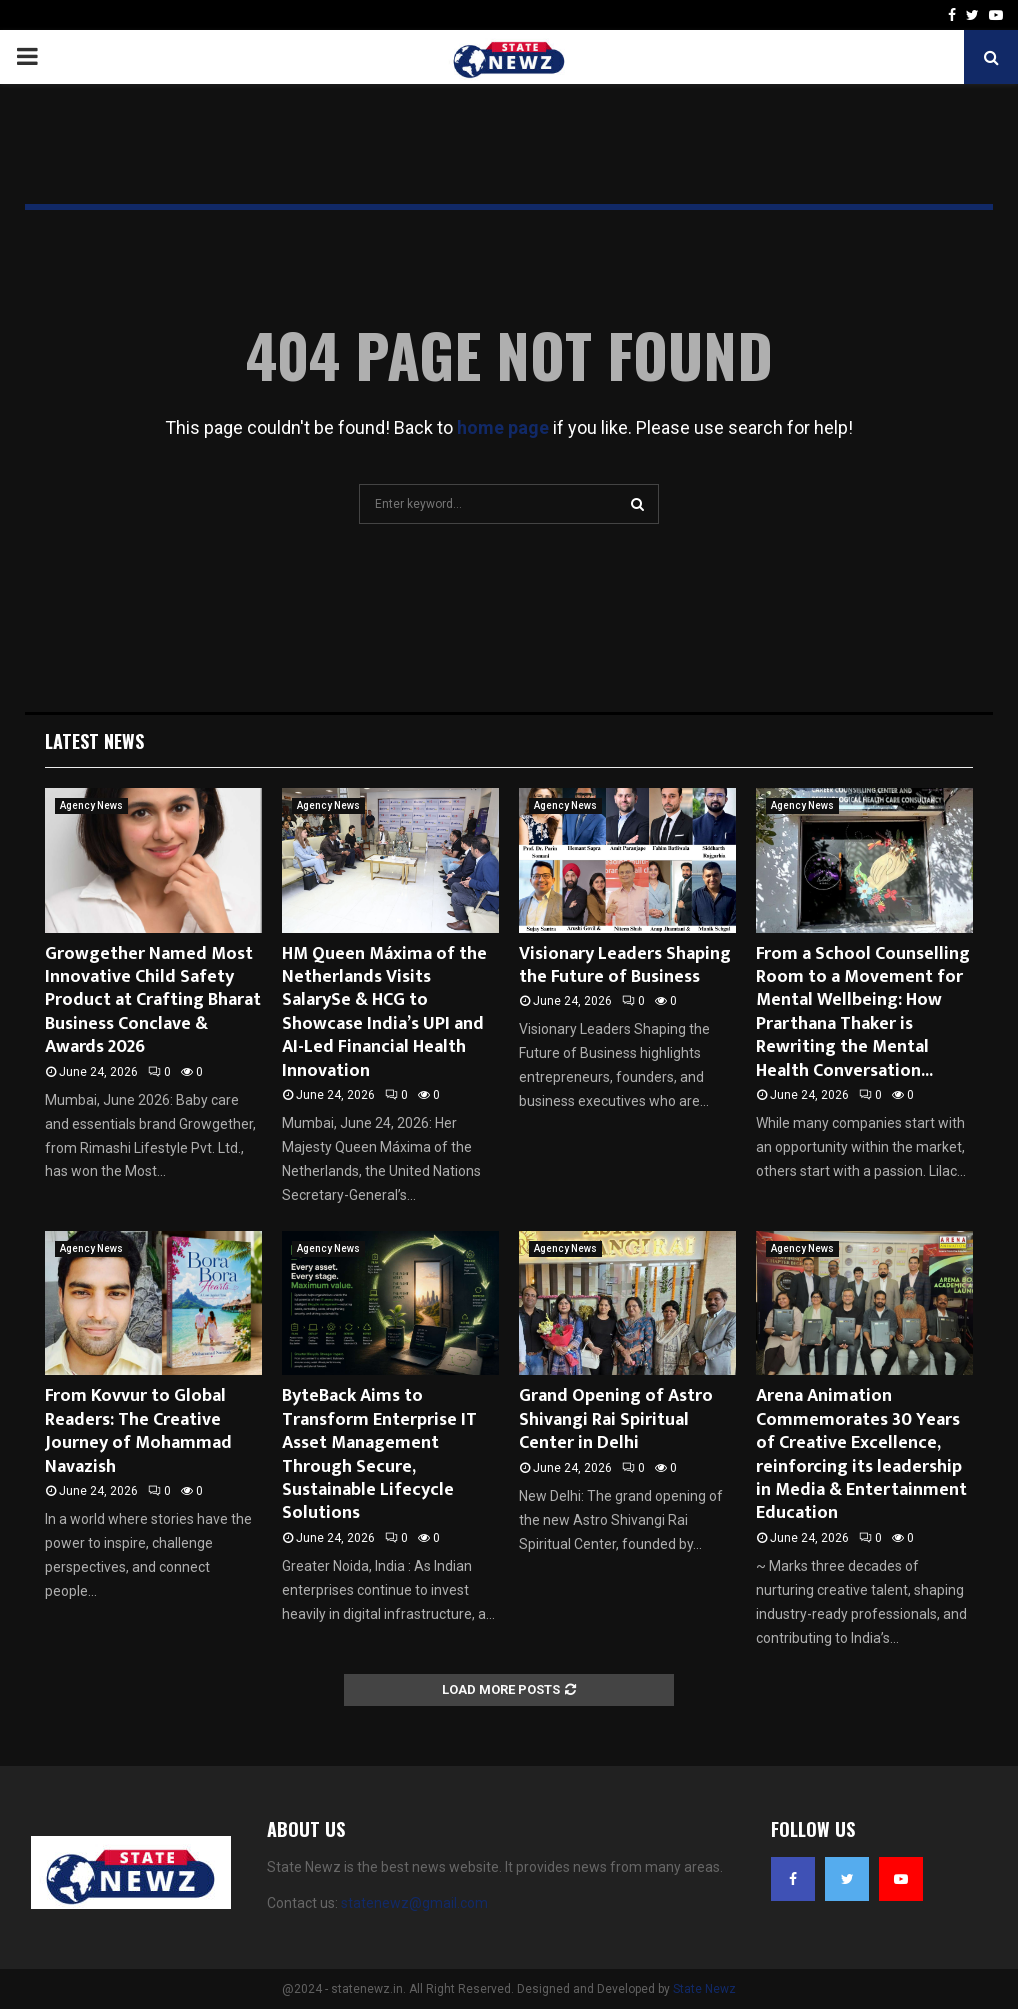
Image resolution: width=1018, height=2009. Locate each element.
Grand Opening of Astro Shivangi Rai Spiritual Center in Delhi (616, 1419)
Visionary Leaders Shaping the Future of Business (625, 965)
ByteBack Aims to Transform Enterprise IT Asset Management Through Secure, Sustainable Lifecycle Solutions (379, 1454)
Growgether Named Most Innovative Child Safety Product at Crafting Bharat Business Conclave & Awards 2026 (153, 1001)
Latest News (94, 741)
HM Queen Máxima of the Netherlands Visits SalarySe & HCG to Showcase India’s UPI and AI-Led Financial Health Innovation (384, 1012)
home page (503, 427)
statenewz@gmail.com (414, 1903)
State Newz (704, 1989)
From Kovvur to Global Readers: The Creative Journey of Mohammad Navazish (138, 1431)
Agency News (91, 805)
